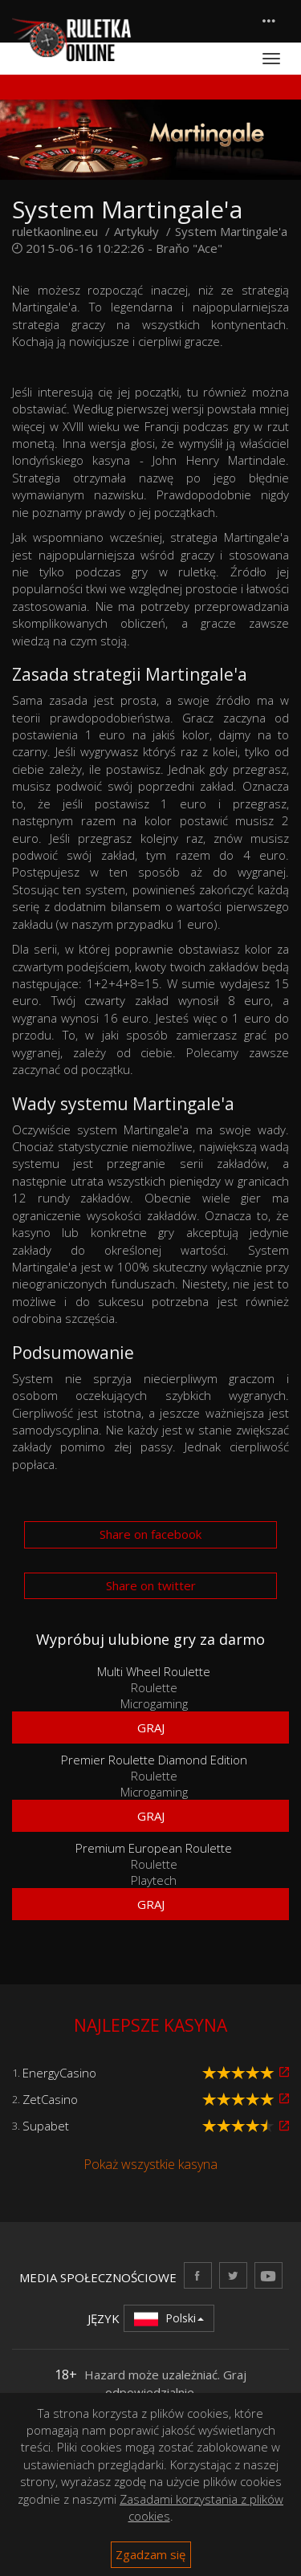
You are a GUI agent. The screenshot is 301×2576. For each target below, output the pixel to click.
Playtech (154, 1880)
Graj (151, 1727)
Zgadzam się (150, 2554)
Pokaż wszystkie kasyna (150, 2164)
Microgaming (154, 1703)
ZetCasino (50, 2099)
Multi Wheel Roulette (153, 1671)
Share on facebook (150, 1534)
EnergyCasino (59, 2073)
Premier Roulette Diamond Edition (154, 1760)
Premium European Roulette (153, 1848)
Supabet (45, 2126)
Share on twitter (151, 1585)
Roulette (154, 1687)
